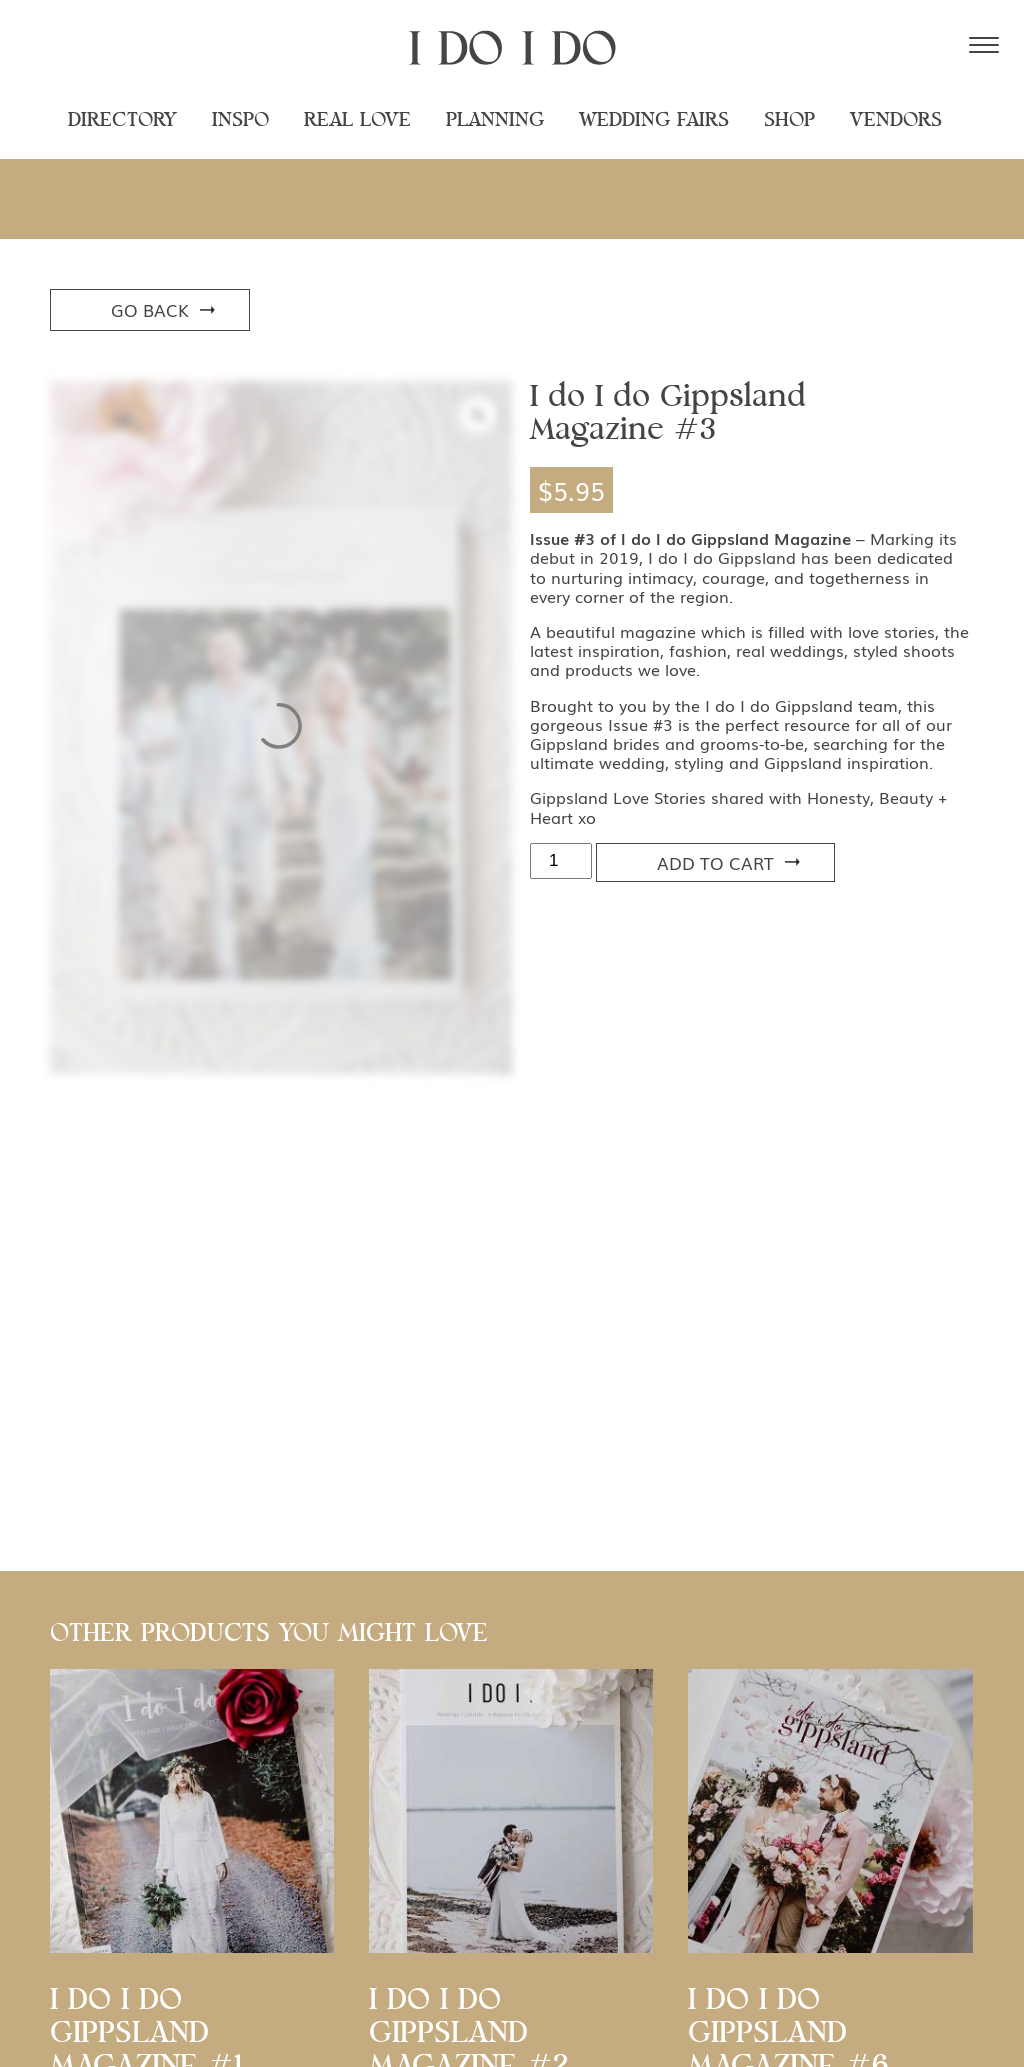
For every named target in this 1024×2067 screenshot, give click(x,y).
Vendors (896, 120)
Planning (495, 120)
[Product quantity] (561, 861)
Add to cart (715, 862)
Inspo (240, 120)
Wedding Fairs (654, 120)
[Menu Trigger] (984, 45)
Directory (122, 120)
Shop (789, 120)
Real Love (357, 120)
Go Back (150, 309)
